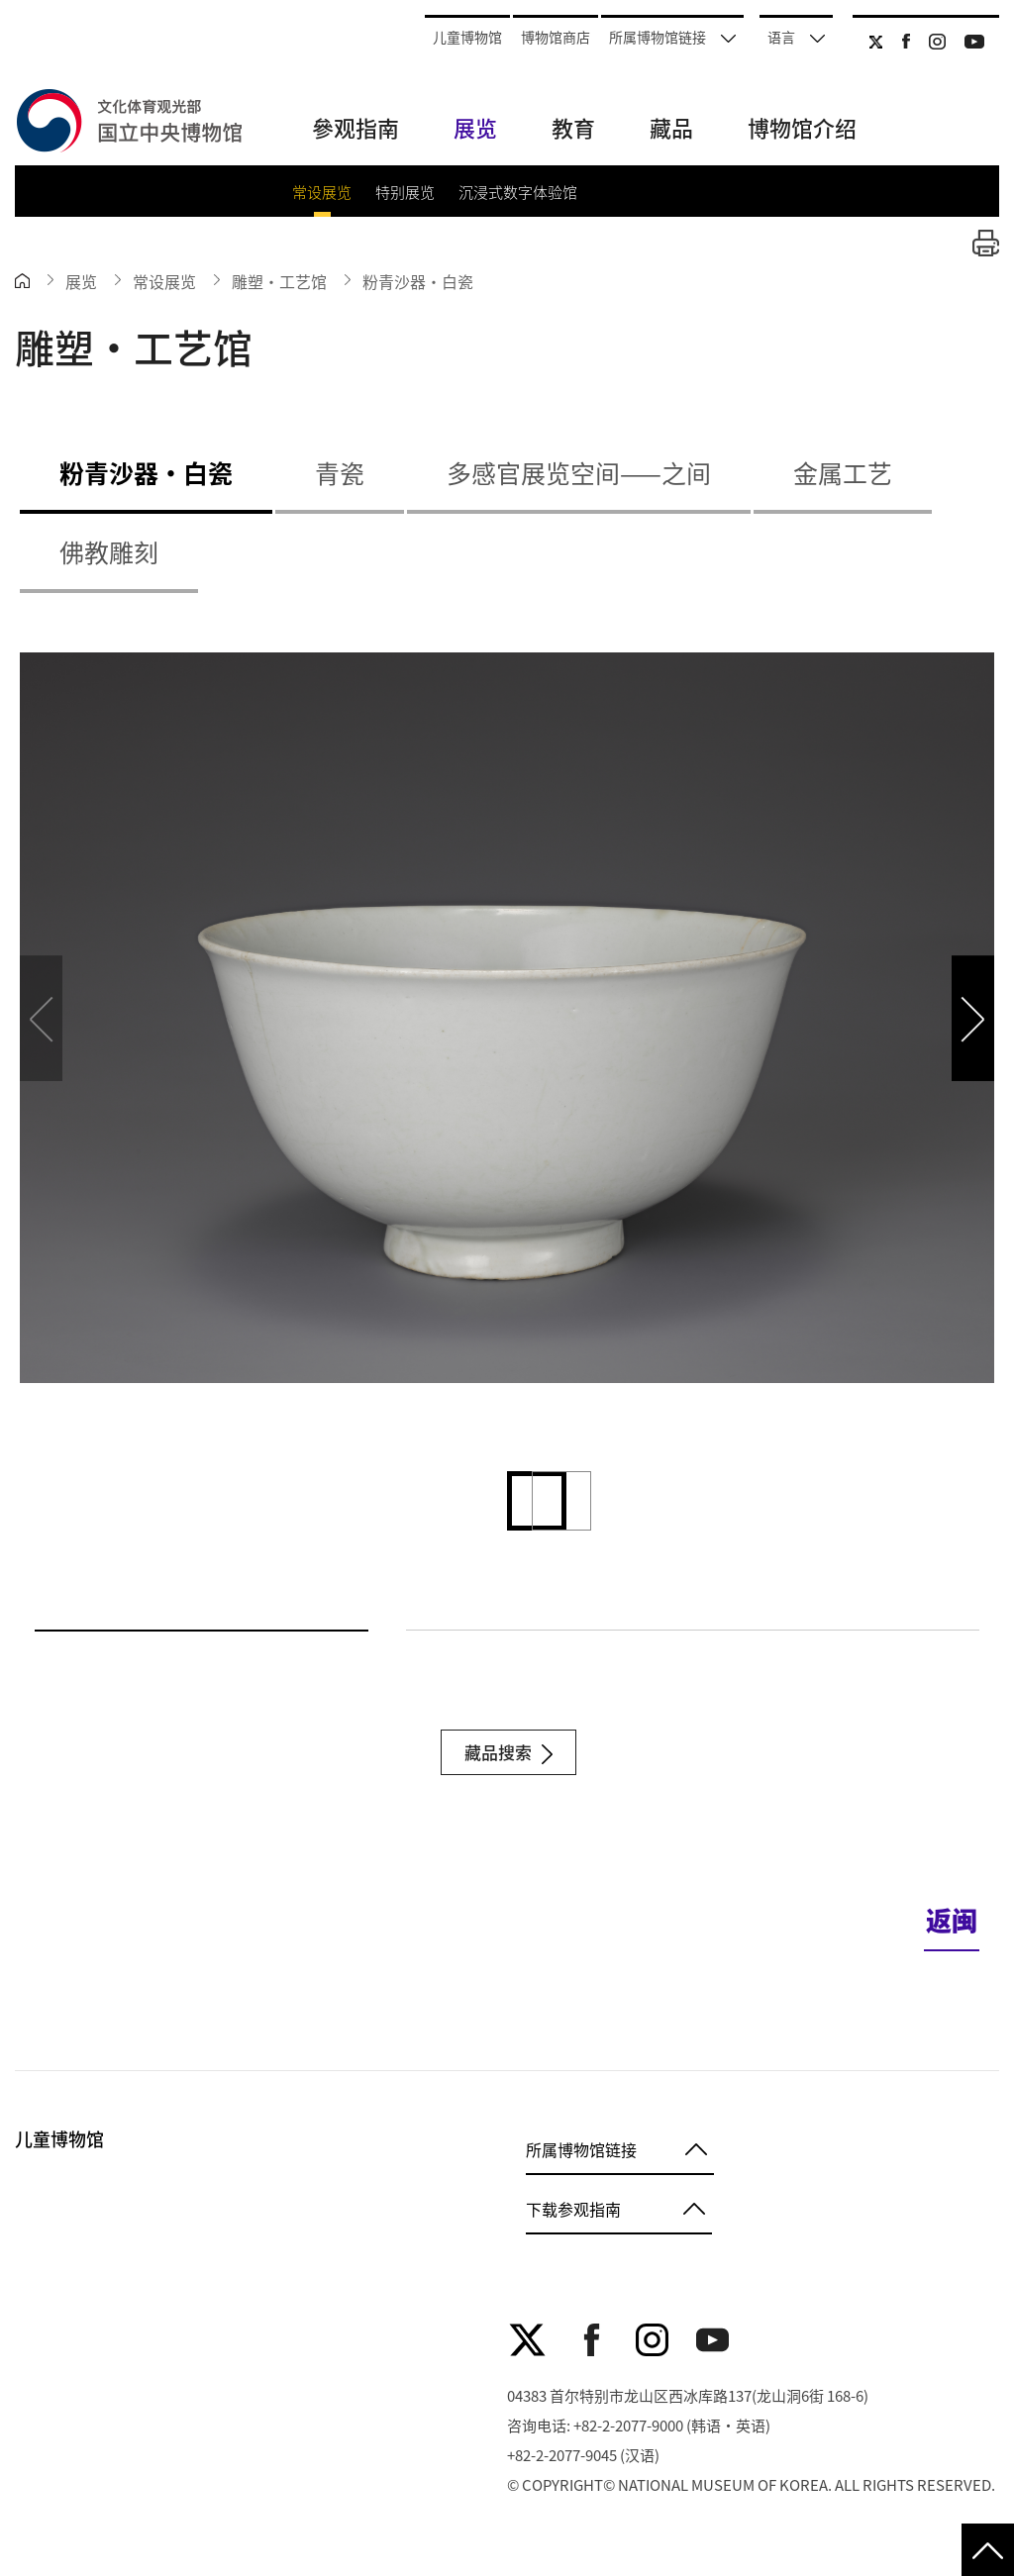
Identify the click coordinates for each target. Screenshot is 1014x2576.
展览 (81, 281)
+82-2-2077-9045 (562, 2454)
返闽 (951, 1919)
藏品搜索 (508, 1752)
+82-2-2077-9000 (628, 2425)
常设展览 (322, 191)
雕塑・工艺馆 (279, 281)
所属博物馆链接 (672, 37)
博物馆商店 (555, 37)
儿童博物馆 (467, 37)
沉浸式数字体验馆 (517, 191)
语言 (796, 37)
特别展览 (405, 191)
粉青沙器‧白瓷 (417, 281)
